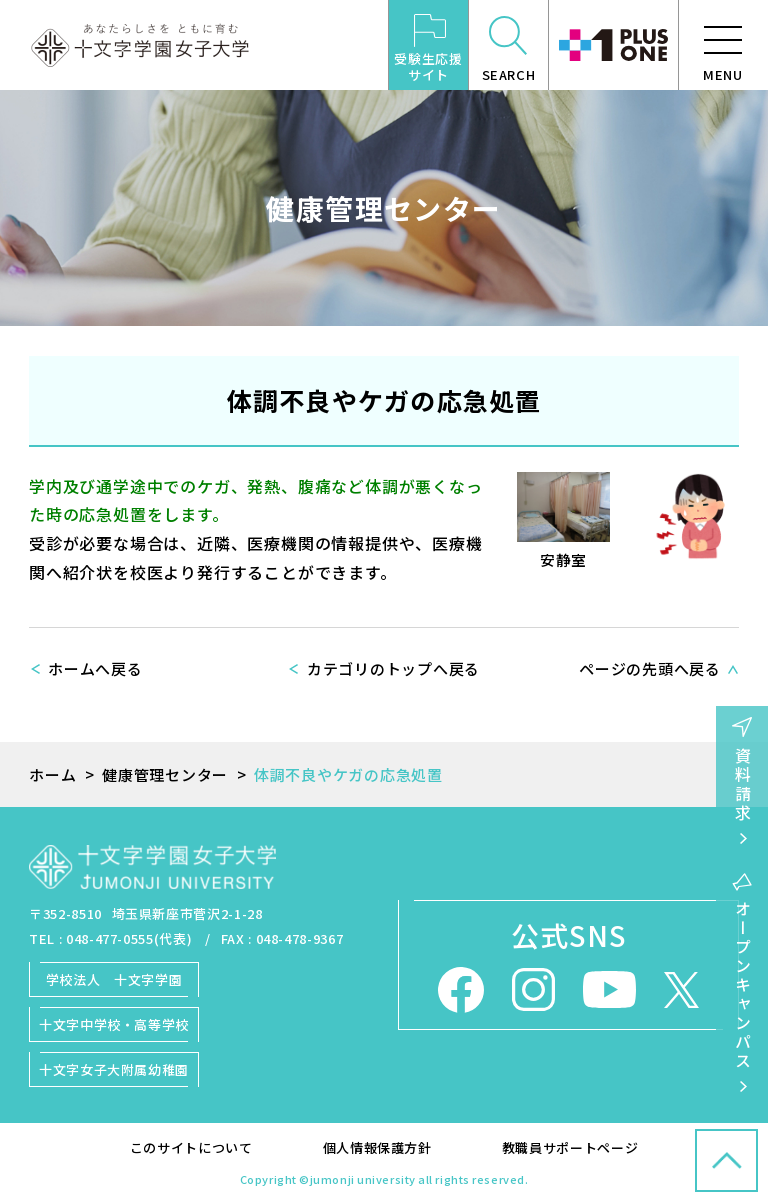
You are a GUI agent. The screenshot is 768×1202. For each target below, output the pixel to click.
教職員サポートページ (570, 1147)
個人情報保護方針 (377, 1147)
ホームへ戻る (95, 668)
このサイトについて (191, 1147)
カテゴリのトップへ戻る (393, 668)
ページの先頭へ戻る (650, 668)
